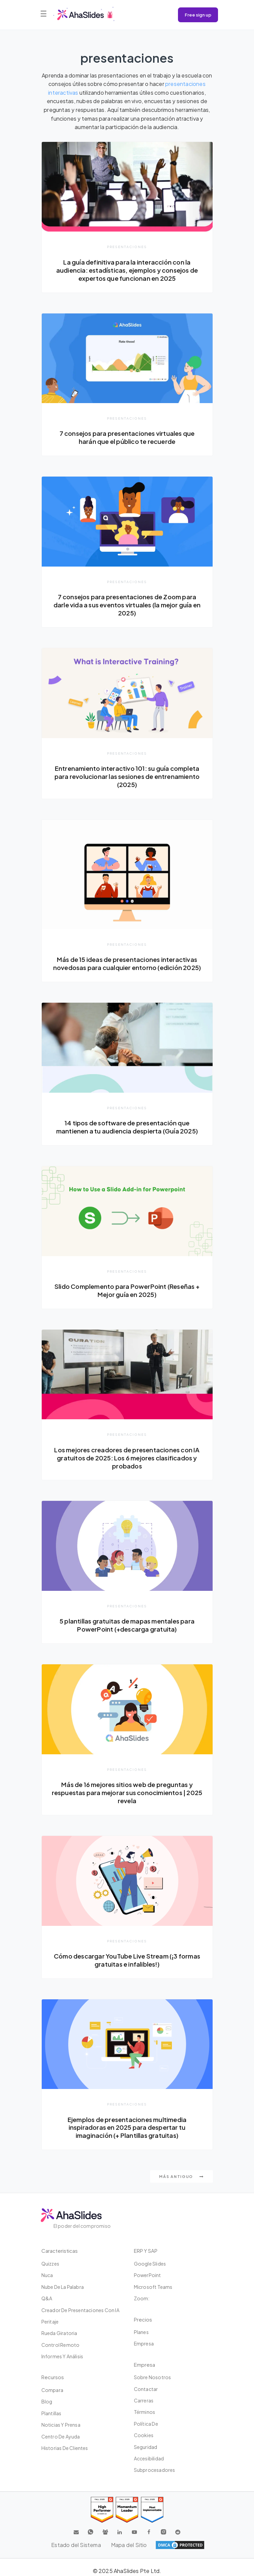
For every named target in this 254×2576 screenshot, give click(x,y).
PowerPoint (147, 2275)
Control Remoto (60, 2345)
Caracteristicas (59, 2250)
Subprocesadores (154, 2470)
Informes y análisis (62, 2356)
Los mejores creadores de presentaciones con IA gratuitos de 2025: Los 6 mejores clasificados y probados (126, 1458)
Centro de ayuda (60, 2436)
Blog (46, 2401)
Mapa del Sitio (129, 2544)
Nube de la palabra (62, 2287)
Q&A (46, 2298)
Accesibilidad (149, 2458)
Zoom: (142, 2298)
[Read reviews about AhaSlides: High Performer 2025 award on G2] (102, 2510)
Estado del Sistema (76, 2544)
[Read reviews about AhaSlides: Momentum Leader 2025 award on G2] (127, 2510)
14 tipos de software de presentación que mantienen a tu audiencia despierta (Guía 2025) (127, 1127)
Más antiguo (181, 2176)
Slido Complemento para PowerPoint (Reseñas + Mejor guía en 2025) (127, 1290)
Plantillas (51, 2413)
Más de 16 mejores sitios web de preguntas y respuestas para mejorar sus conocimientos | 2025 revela (127, 1793)
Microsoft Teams (153, 2287)
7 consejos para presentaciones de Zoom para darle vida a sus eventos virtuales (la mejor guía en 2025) (127, 605)
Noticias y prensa (60, 2425)
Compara (52, 2390)
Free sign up (198, 15)
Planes (141, 2332)
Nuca (47, 2275)
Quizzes (50, 2264)
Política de (146, 2424)
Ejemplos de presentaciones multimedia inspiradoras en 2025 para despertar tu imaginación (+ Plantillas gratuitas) (127, 2128)
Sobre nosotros (152, 2377)
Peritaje (50, 2322)
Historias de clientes (64, 2448)
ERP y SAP (145, 2250)
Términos (144, 2412)
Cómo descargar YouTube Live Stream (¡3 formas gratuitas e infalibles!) (127, 1960)
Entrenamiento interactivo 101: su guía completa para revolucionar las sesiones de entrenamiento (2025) (127, 776)
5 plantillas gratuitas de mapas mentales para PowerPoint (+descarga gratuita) (127, 1625)
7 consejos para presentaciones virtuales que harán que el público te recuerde (127, 437)
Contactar (146, 2389)
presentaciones (127, 247)
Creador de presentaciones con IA (80, 2310)
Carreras (144, 2400)
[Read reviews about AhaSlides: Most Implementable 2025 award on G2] (152, 2510)
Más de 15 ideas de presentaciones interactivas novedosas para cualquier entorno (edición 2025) (127, 963)
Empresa (144, 2343)
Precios (143, 2319)
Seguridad (145, 2447)
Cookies (143, 2435)
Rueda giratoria (59, 2333)
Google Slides (150, 2264)
